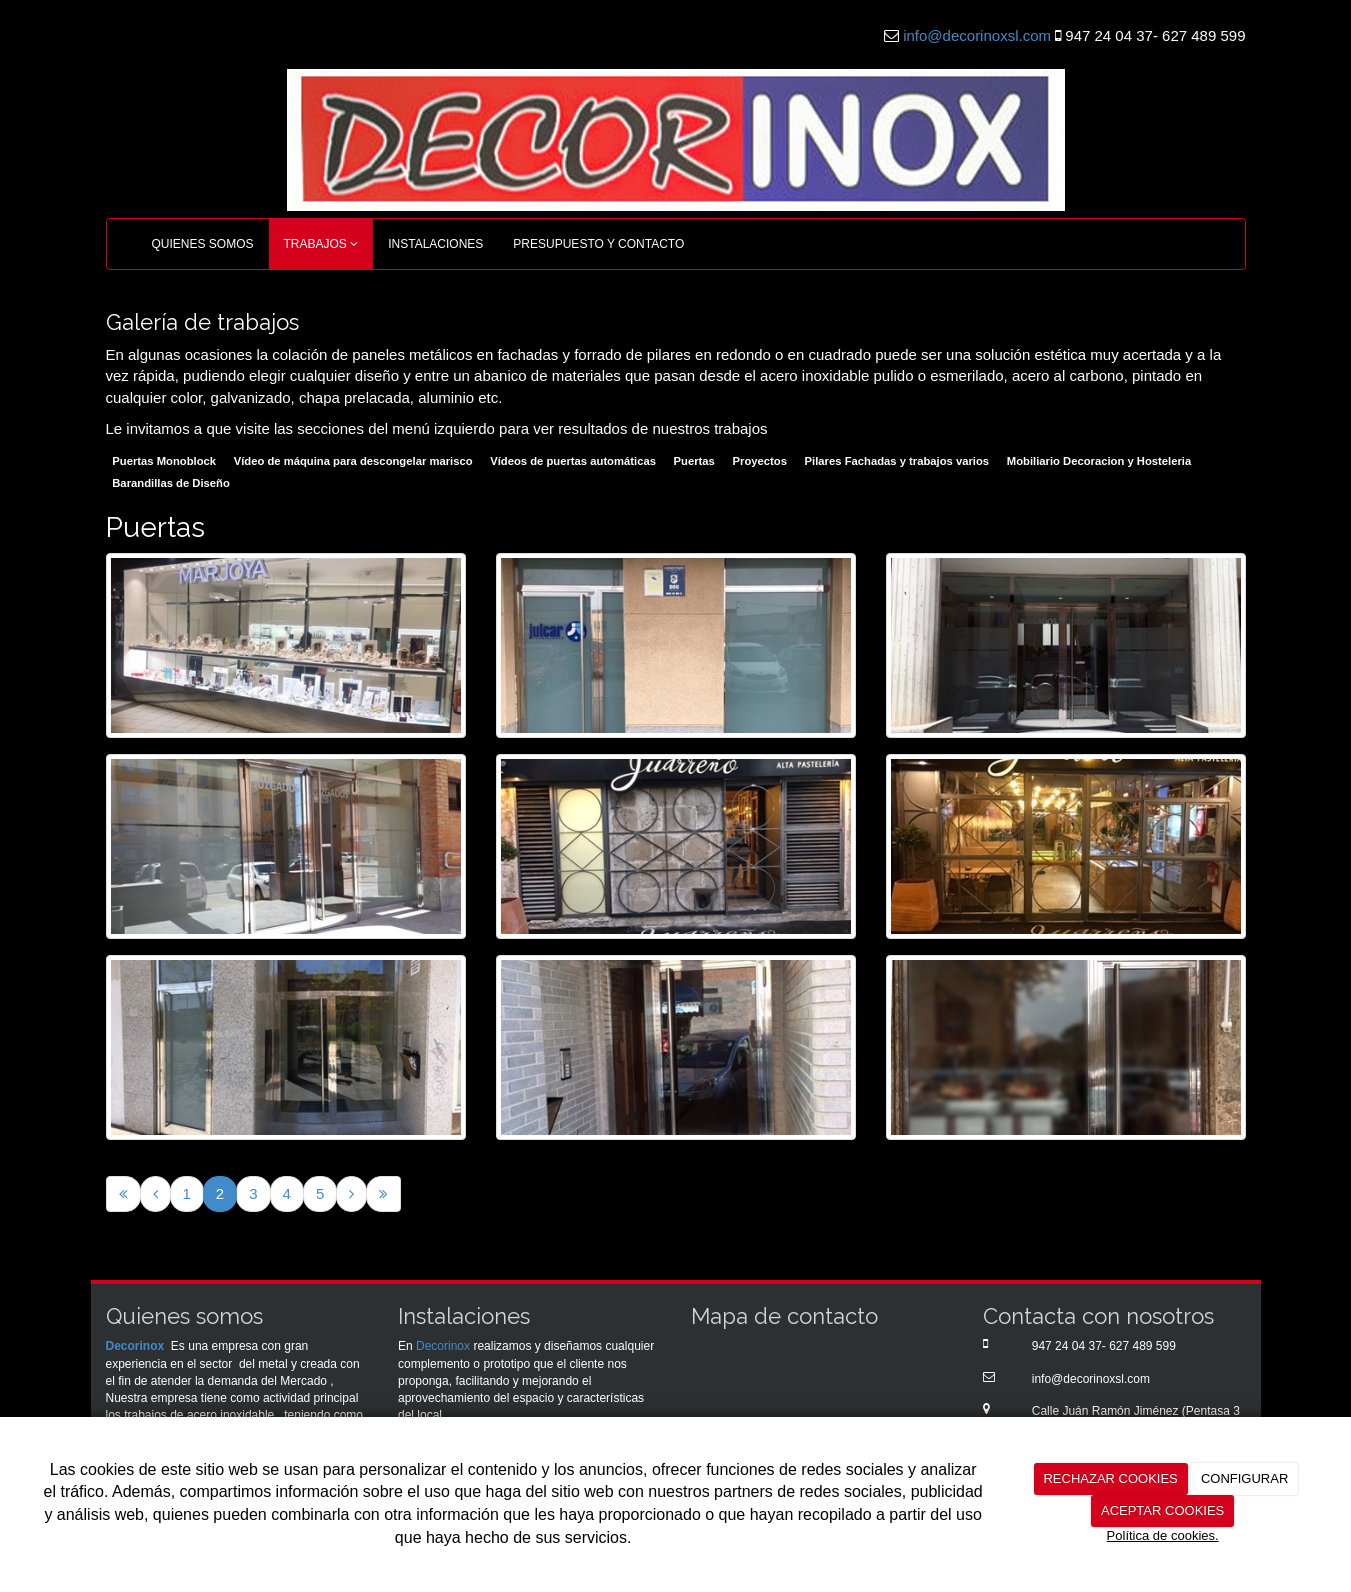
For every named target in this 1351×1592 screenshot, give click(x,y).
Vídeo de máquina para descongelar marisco (353, 462)
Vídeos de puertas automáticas (573, 462)
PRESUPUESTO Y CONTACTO (598, 244)
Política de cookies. (1163, 1535)
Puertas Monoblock (164, 462)
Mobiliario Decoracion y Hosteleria (1099, 462)
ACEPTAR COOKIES (1162, 1510)
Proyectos (760, 462)
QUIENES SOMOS (203, 244)
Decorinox (135, 1346)
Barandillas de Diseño (171, 483)
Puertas (694, 462)
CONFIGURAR (1244, 1478)
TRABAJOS (321, 244)
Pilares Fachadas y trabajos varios (897, 462)
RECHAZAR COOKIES (1110, 1478)
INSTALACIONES (435, 244)
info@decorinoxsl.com (977, 35)
